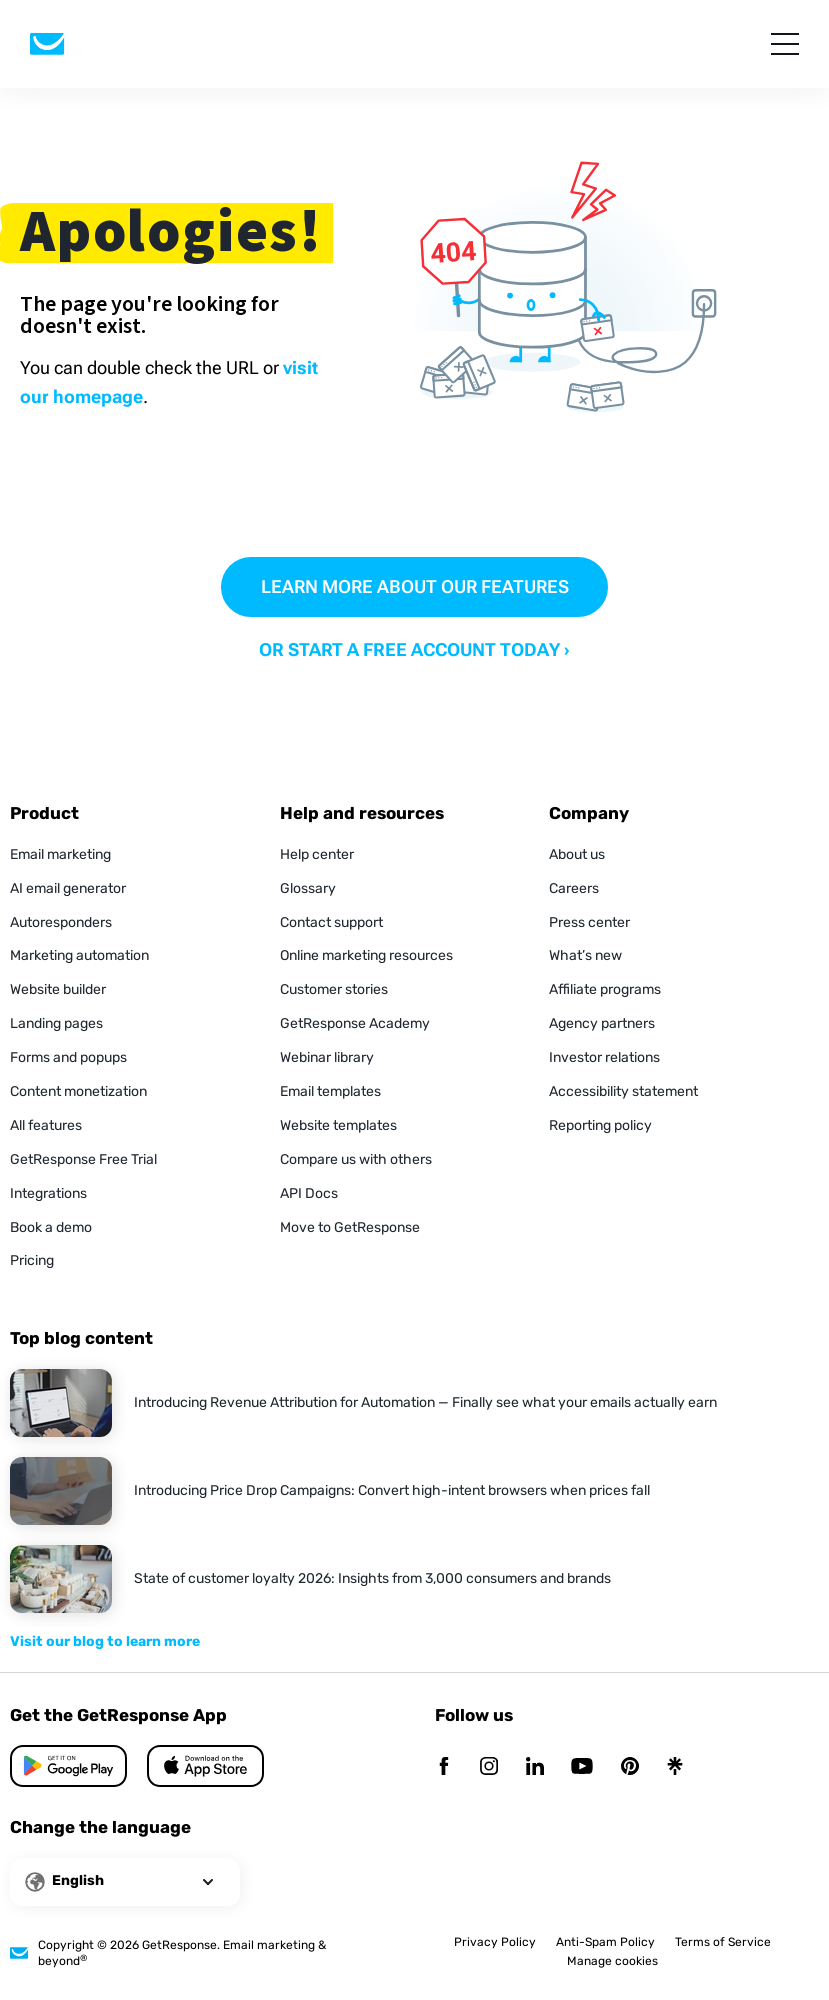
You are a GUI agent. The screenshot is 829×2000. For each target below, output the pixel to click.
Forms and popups (68, 1057)
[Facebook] (444, 1767)
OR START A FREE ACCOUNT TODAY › (414, 649)
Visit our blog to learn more (105, 1641)
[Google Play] (205, 1766)
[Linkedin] (535, 1767)
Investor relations (604, 1057)
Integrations (48, 1193)
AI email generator (68, 888)
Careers (574, 888)
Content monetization (78, 1091)
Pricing (32, 1260)
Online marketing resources (366, 955)
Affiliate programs (605, 989)
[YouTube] (582, 1767)
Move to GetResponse (350, 1227)
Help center (317, 854)
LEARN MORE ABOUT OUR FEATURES (415, 586)
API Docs (309, 1193)
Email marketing (60, 854)
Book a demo (51, 1227)
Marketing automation (79, 955)
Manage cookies (612, 1961)
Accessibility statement (623, 1091)
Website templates (338, 1125)
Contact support (331, 922)
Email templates (330, 1091)
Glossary (308, 888)
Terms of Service (723, 1942)
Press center (589, 922)
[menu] (785, 44)
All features (46, 1125)
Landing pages (56, 1023)
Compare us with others (356, 1159)
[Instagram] (489, 1767)
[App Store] (68, 1766)
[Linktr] (675, 1767)
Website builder (58, 989)
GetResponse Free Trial (83, 1159)
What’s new (585, 955)
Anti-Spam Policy (605, 1942)
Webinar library (327, 1057)
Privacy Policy (495, 1942)
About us (577, 854)
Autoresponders (61, 922)
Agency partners (602, 1023)
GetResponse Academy (355, 1023)
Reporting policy (600, 1125)
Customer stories (334, 989)
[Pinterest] (630, 1767)
